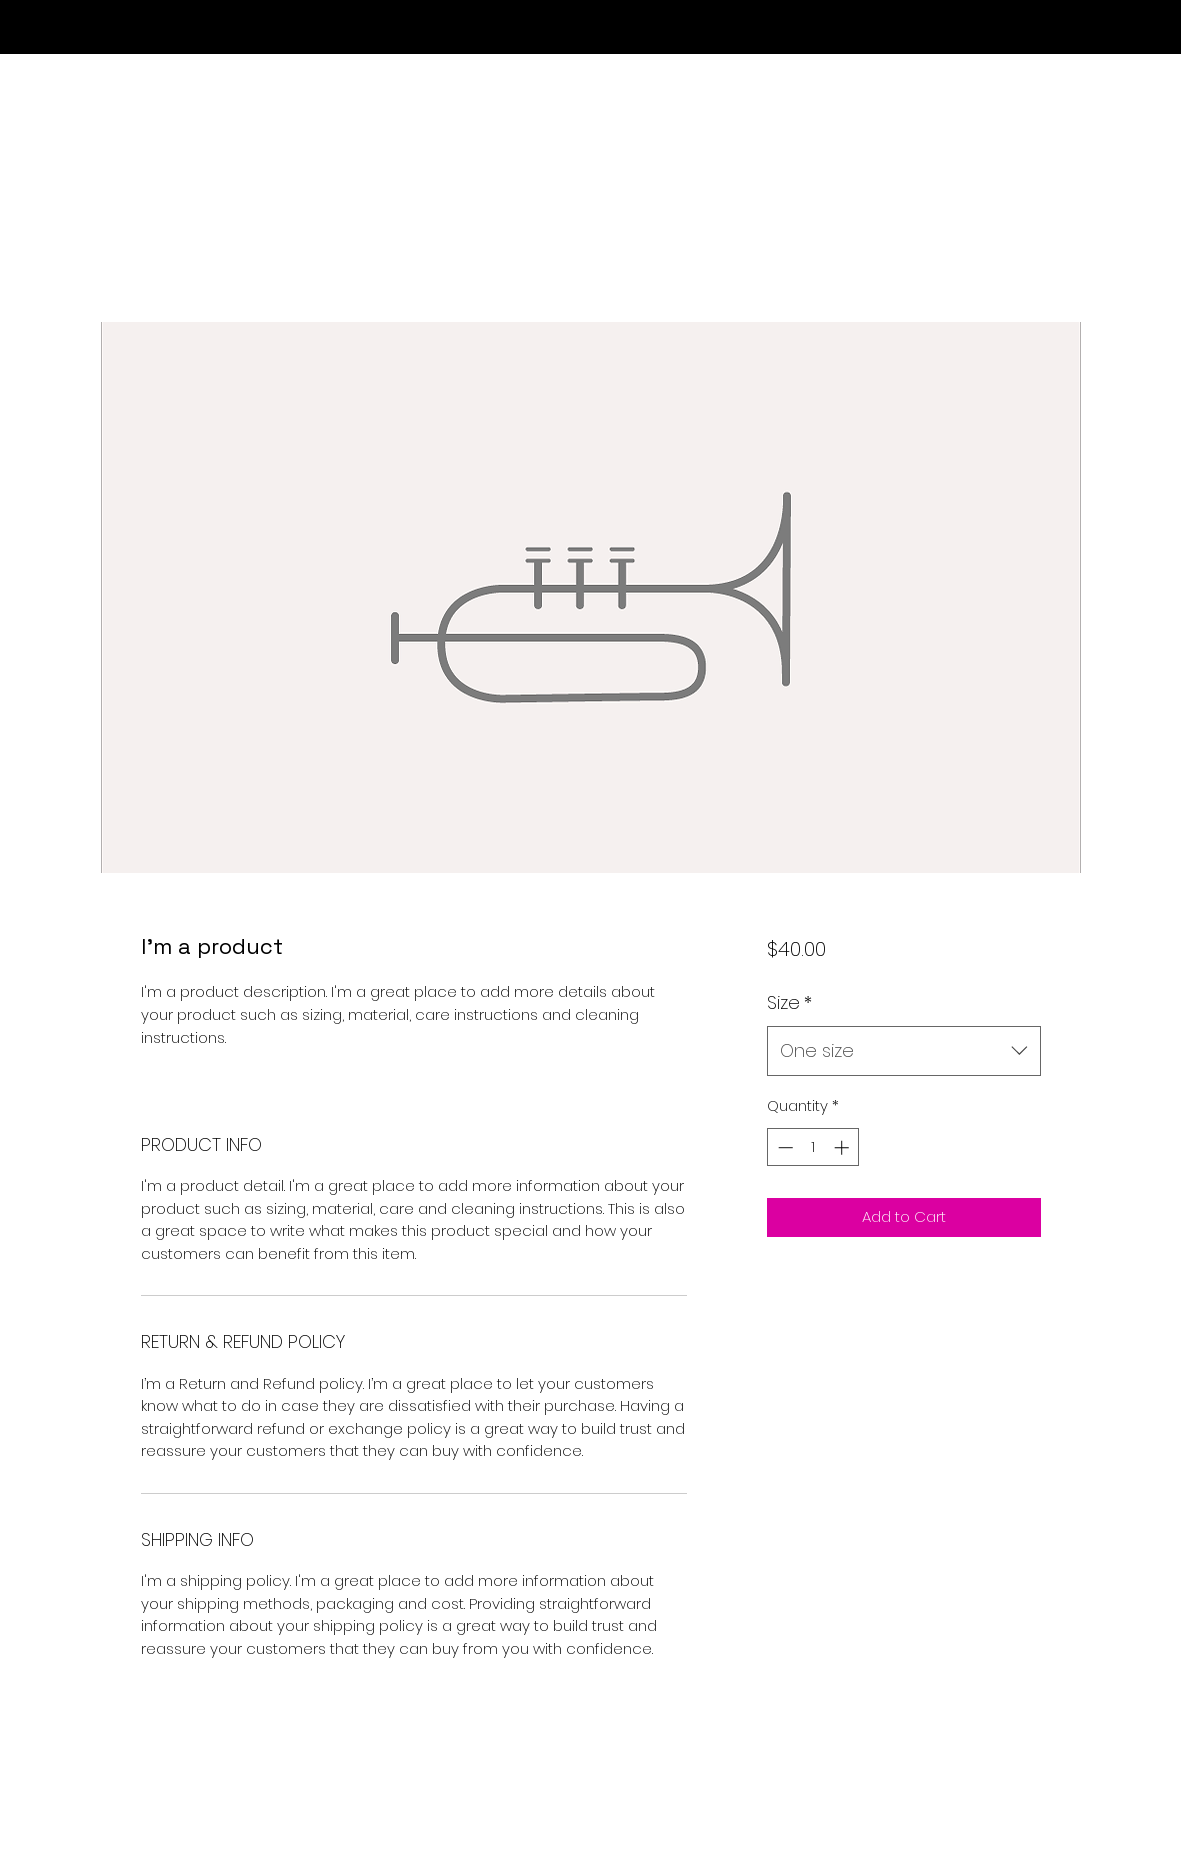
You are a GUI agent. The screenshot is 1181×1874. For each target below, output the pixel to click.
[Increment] (843, 1147)
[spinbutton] (813, 1147)
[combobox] (903, 1051)
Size (789, 1002)
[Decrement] (783, 1147)
